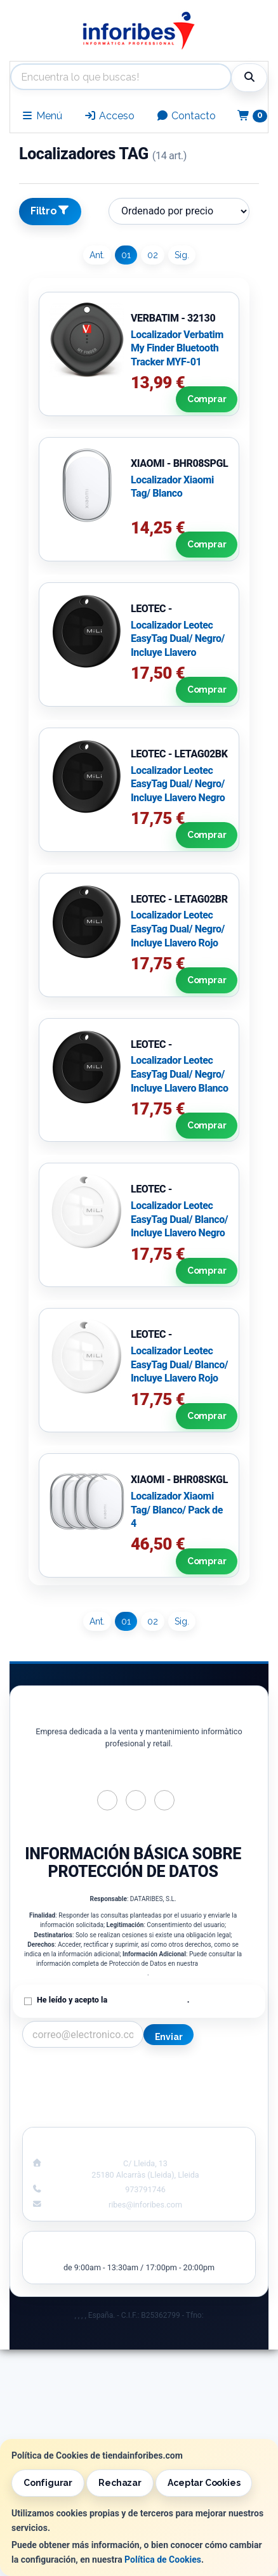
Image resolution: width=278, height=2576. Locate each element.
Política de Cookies (162, 2559)
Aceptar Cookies (204, 2483)
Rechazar (119, 2483)
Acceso (109, 116)
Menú (41, 116)
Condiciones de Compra (76, 2100)
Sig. (182, 255)
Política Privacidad (76, 2086)
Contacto (186, 116)
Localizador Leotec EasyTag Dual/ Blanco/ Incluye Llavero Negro (179, 1219)
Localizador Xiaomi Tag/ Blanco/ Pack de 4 (177, 1509)
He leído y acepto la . (113, 1999)
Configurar (47, 2483)
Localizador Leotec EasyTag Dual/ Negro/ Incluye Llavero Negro (178, 784)
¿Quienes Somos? (75, 2113)
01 (126, 255)
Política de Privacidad (148, 1999)
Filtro (50, 210)
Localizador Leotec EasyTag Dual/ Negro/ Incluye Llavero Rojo (178, 928)
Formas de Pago (201, 2100)
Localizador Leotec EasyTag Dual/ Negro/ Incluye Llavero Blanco (179, 1074)
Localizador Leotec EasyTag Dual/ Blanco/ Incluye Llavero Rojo (179, 1364)
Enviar (169, 2037)
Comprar (205, 400)
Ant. (97, 255)
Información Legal (202, 2073)
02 (152, 255)
